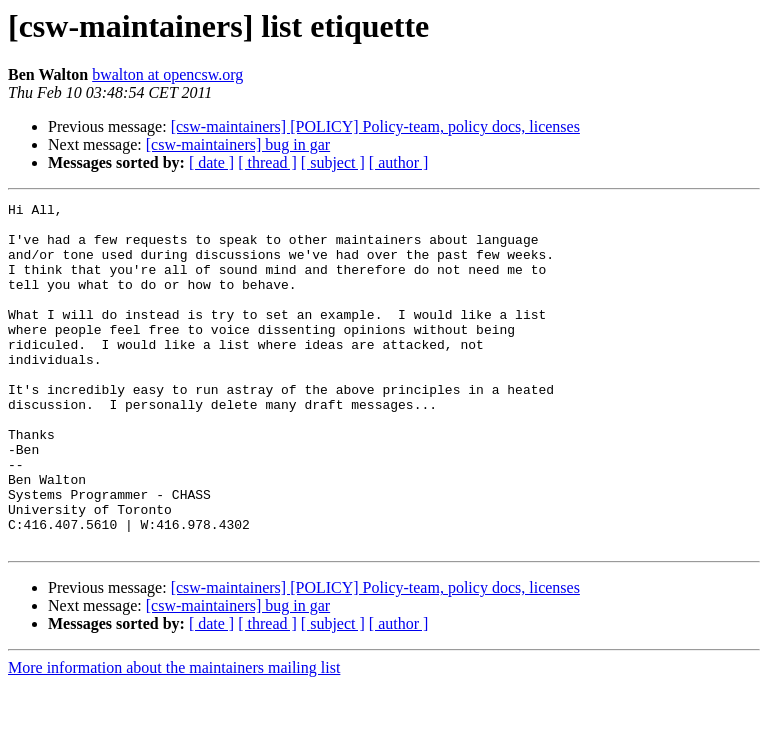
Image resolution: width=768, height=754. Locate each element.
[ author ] (399, 162)
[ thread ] (267, 162)
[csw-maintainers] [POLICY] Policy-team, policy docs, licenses (375, 126)
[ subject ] (333, 162)
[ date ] (211, 162)
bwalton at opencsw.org (167, 74)
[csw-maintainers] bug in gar (238, 144)
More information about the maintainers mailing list (174, 736)
